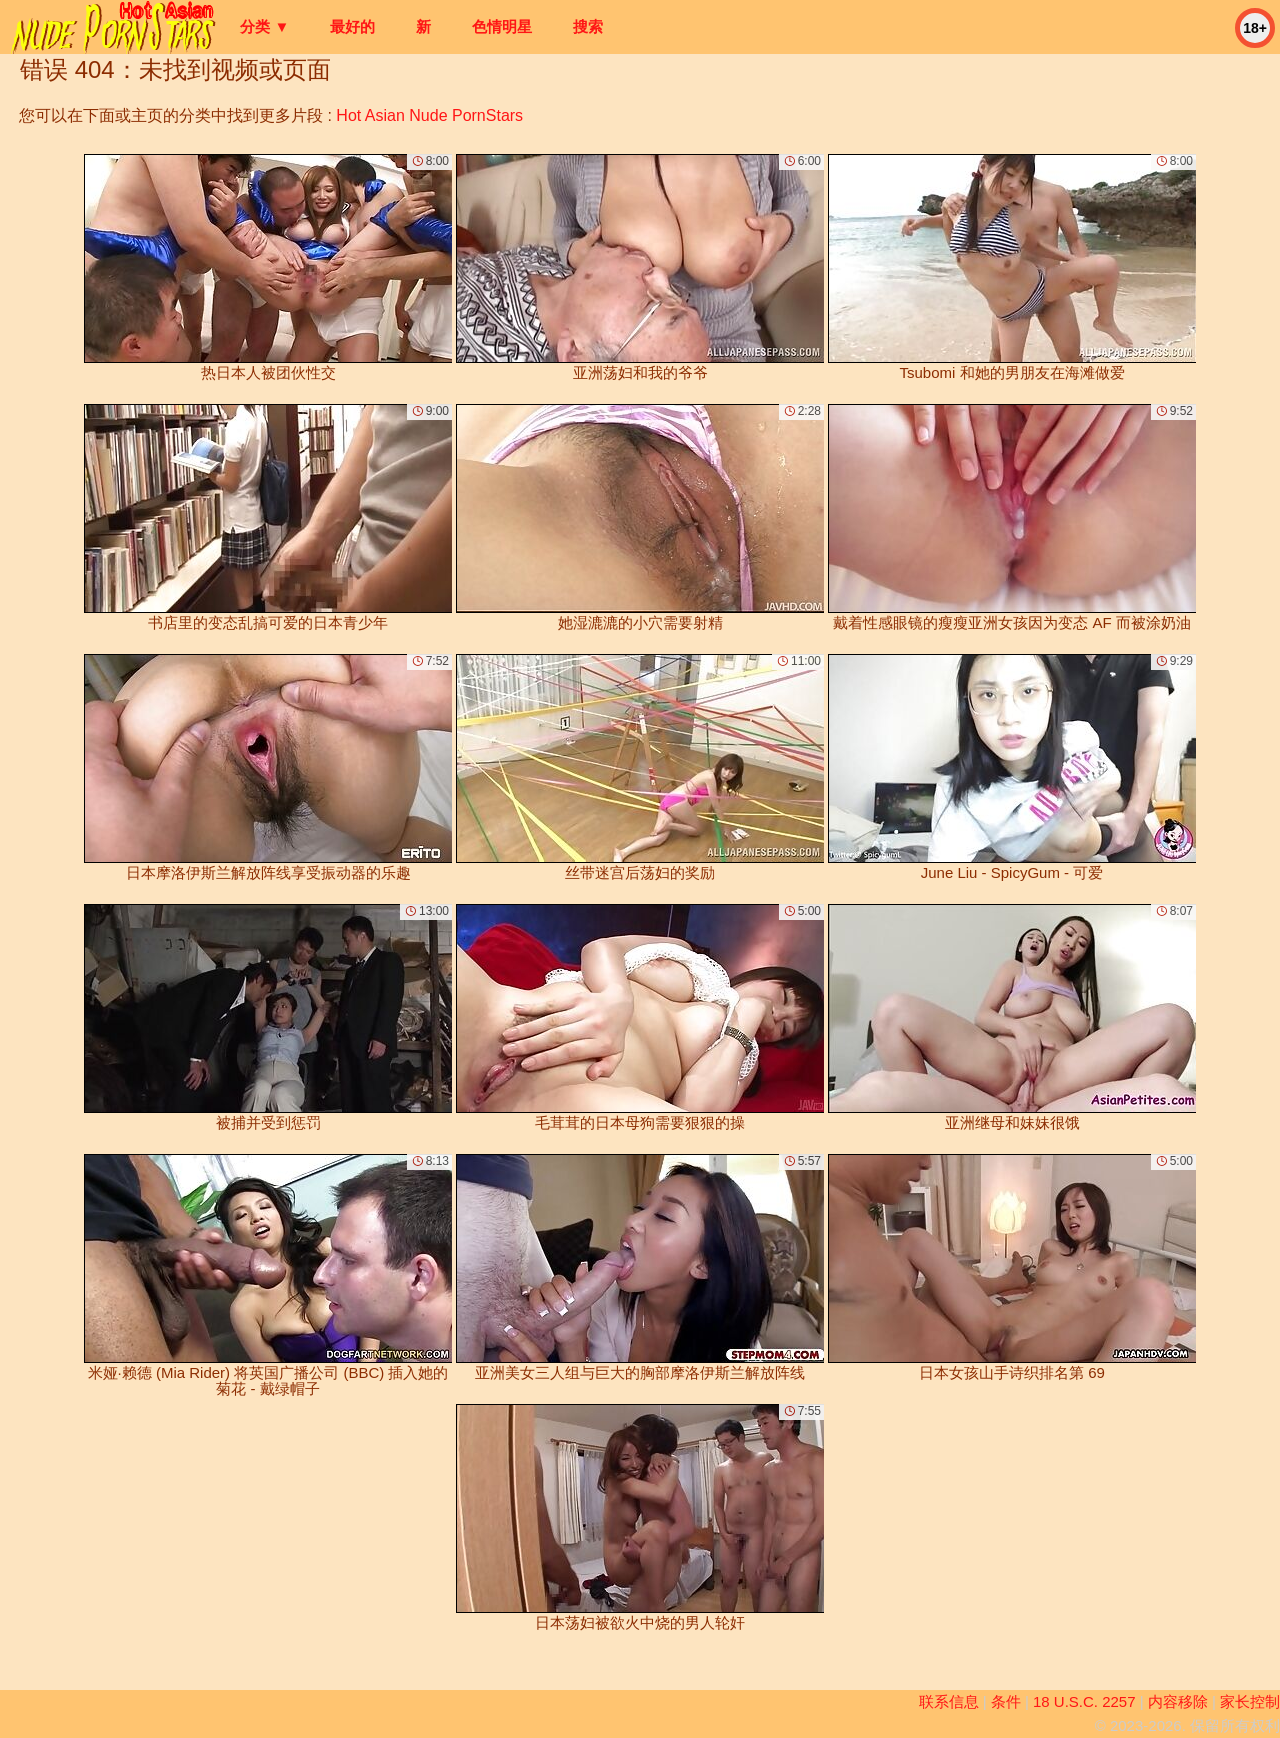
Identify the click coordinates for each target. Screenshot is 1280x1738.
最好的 (352, 26)
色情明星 (502, 26)
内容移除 (1178, 1701)
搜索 (588, 26)
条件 (1006, 1701)
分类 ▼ (264, 26)
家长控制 (1250, 1701)
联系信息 (949, 1701)
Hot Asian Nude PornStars (429, 115)
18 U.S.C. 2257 (1084, 1701)
